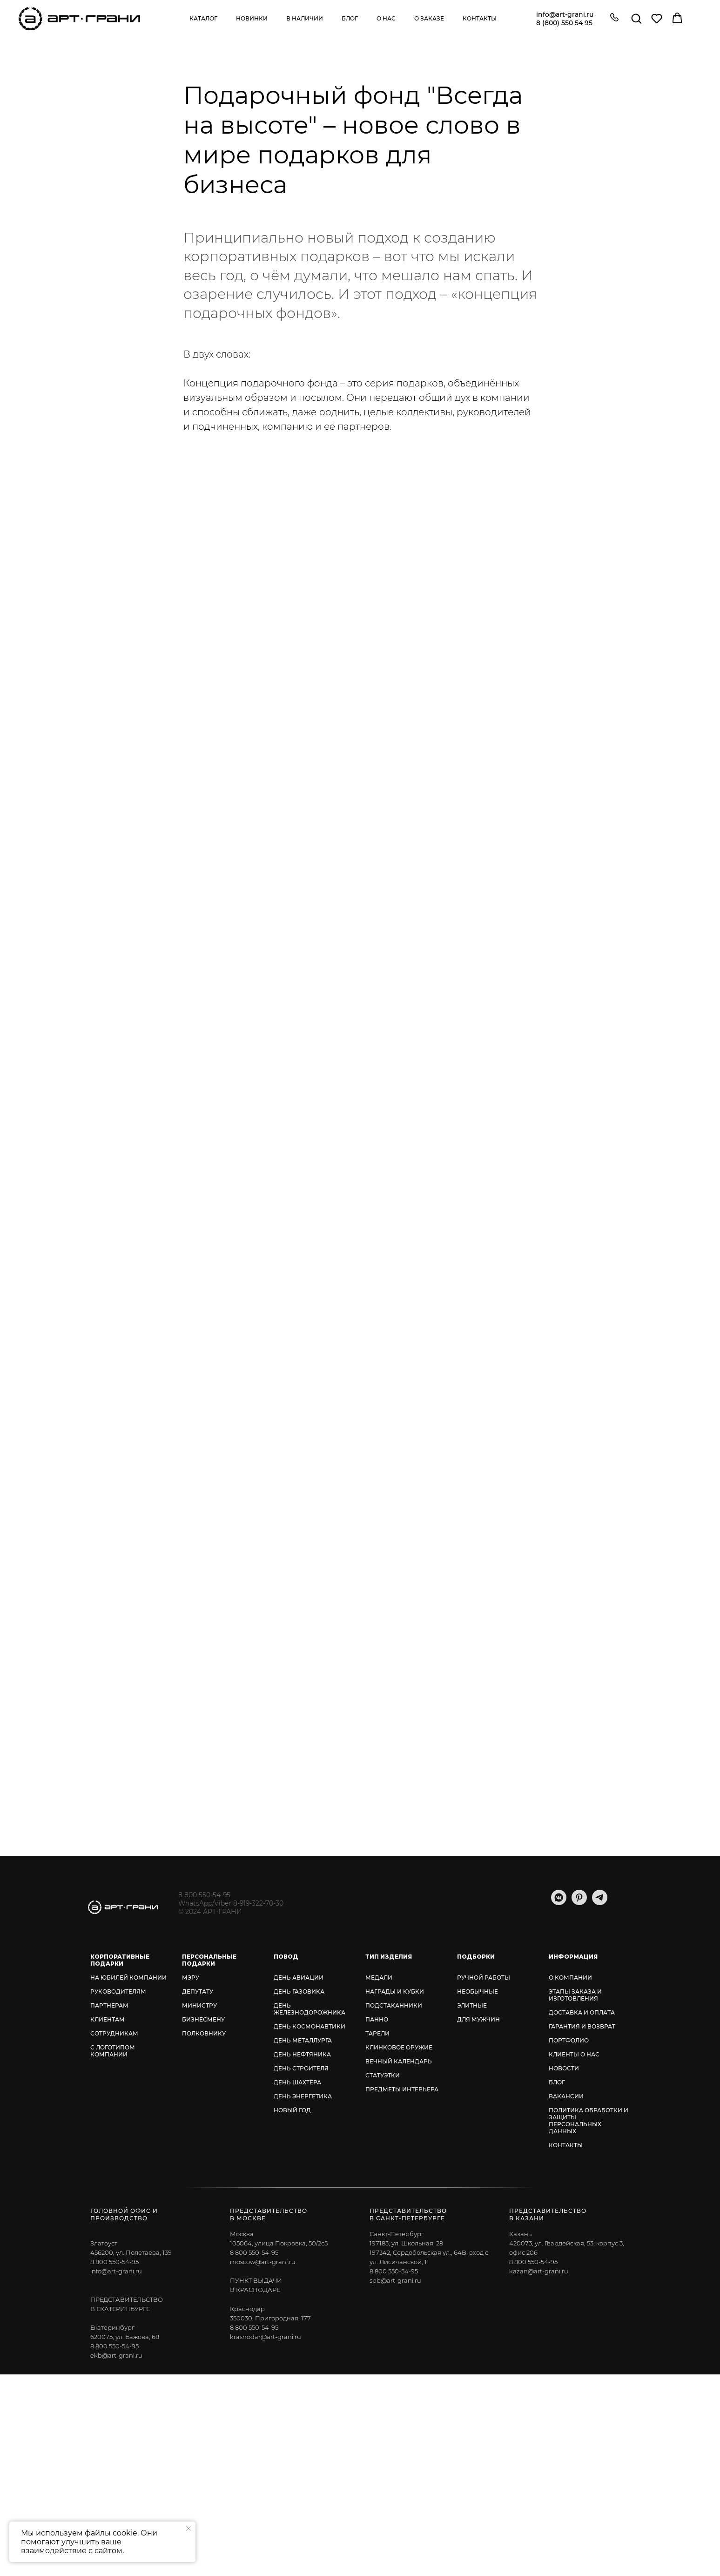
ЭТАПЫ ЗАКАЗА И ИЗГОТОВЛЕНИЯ (575, 1995)
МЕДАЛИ (378, 1977)
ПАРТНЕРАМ (109, 2005)
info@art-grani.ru (564, 14)
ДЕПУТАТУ (197, 1991)
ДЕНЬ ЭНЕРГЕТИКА (303, 2096)
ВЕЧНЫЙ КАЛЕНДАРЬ (398, 2061)
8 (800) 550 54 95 (564, 23)
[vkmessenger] (558, 1903)
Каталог (203, 18)
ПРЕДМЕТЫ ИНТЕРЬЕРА (401, 2089)
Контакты (480, 18)
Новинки (252, 18)
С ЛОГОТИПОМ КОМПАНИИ (112, 2051)
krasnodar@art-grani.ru (265, 2336)
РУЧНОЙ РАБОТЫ (483, 1977)
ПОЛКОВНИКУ (204, 2033)
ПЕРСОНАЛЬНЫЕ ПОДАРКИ (209, 1960)
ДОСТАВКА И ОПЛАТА (582, 2012)
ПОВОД (286, 1956)
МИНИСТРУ (199, 2005)
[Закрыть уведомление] (188, 2528)
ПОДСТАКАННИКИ (393, 2005)
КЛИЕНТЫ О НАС (574, 2054)
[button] (614, 18)
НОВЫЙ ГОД (292, 2110)
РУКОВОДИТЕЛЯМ (118, 1991)
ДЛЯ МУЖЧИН (478, 2019)
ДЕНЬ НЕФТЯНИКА (302, 2054)
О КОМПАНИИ (570, 1977)
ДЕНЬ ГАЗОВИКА (299, 1991)
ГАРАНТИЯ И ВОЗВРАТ (582, 2026)
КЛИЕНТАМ (107, 2019)
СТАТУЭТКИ (382, 2075)
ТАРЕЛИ (377, 2033)
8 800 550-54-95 (204, 1895)
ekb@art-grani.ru (116, 2355)
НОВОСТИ (564, 2068)
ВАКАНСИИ (566, 2096)
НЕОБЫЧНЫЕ (477, 1991)
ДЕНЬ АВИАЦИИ (298, 1977)
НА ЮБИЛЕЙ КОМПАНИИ (128, 1977)
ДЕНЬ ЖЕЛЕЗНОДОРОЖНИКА (309, 2009)
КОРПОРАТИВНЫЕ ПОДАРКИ (119, 1960)
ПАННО (376, 2019)
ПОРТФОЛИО (569, 2040)
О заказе (429, 18)
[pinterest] (579, 1903)
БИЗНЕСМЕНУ (203, 2019)
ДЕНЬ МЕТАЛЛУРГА (303, 2040)
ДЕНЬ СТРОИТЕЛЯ (301, 2068)
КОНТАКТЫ (566, 2145)
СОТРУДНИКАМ (114, 2033)
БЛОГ (557, 2082)
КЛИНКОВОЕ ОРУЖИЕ (398, 2047)
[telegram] (599, 1903)
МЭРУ (190, 1977)
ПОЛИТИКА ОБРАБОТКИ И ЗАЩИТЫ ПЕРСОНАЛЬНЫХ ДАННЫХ (588, 2121)
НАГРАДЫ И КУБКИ (394, 1991)
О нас (386, 18)
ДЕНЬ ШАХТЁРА (297, 2082)
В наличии (304, 18)
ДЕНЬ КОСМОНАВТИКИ (309, 2026)
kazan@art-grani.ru (538, 2271)
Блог (350, 18)
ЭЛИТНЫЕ (472, 2005)
